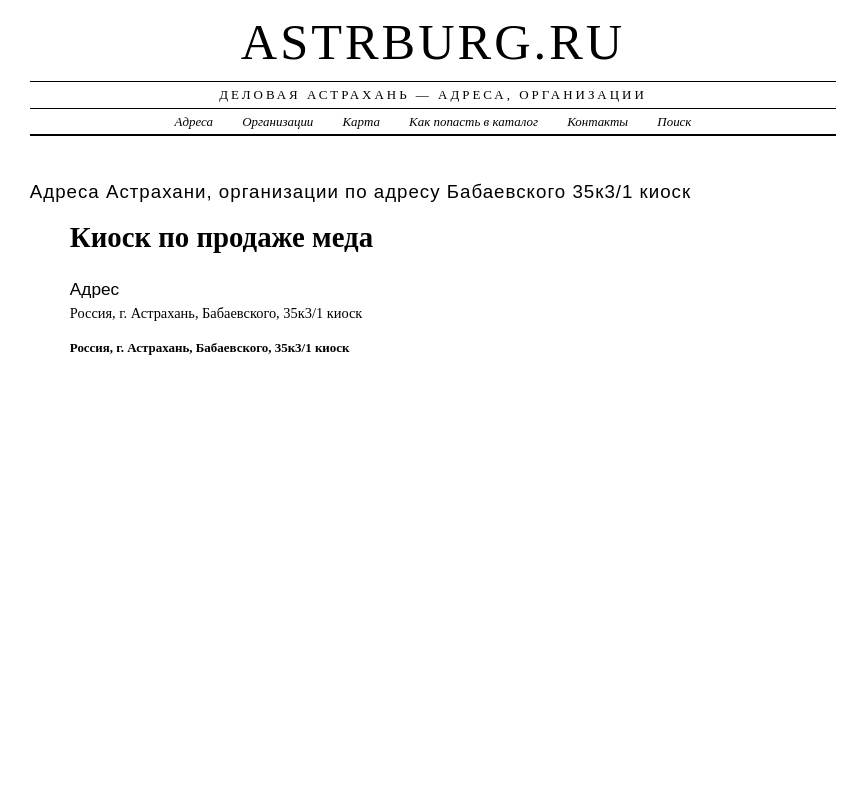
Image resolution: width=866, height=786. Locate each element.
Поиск (674, 121)
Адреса (194, 121)
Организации (277, 121)
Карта (361, 121)
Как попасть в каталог (473, 121)
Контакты (597, 121)
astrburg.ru (433, 42)
